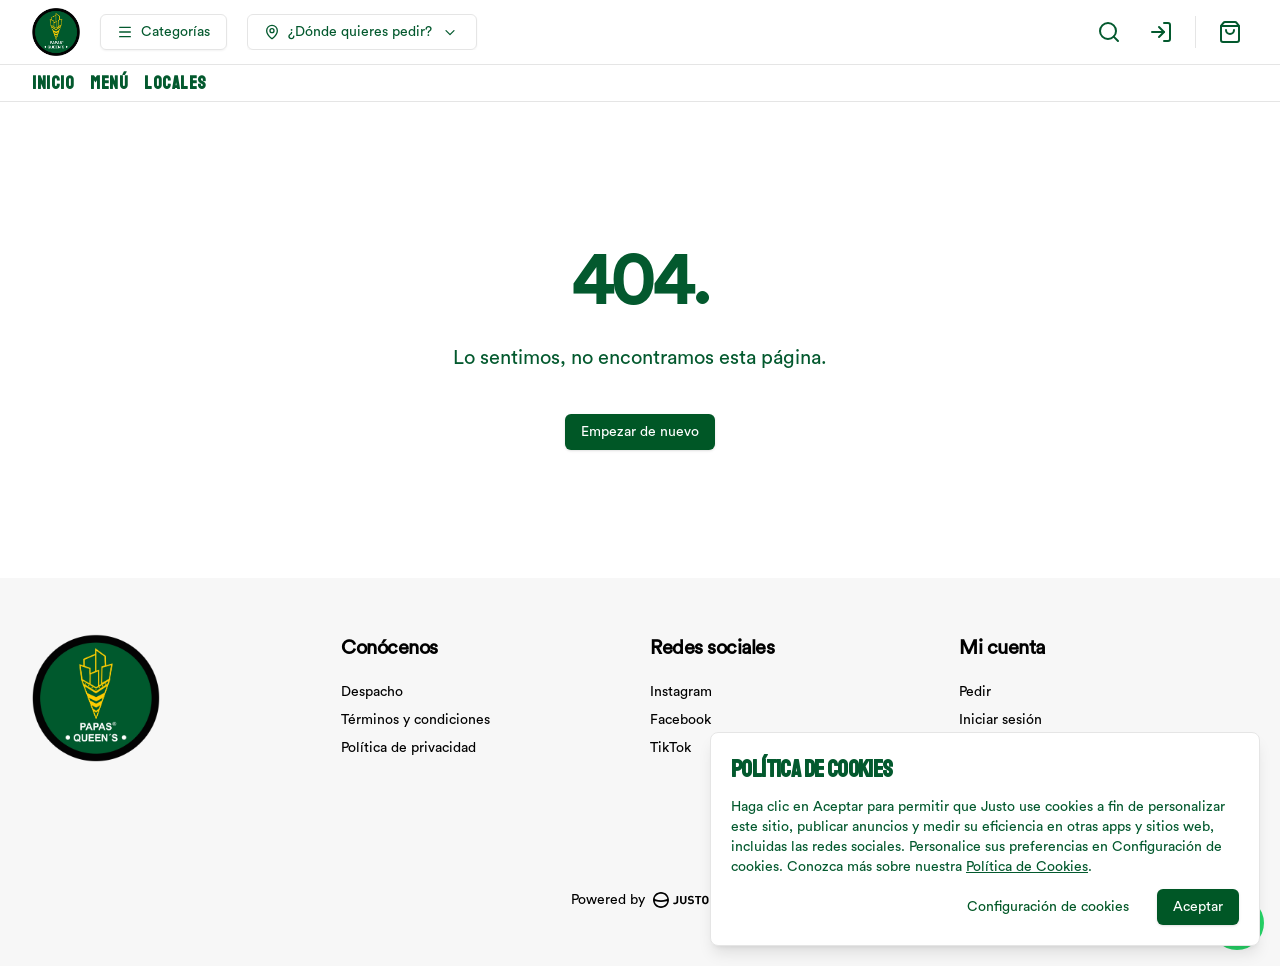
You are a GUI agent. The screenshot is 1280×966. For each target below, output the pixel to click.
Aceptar (1198, 907)
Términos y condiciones (415, 720)
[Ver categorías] (163, 32)
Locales (175, 83)
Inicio (53, 83)
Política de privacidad (408, 748)
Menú (109, 83)
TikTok (670, 748)
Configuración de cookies (1048, 907)
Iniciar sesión (1000, 720)
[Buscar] (1109, 32)
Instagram (681, 692)
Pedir (975, 692)
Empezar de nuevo (640, 432)
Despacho (372, 692)
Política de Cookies (1027, 867)
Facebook (680, 720)
